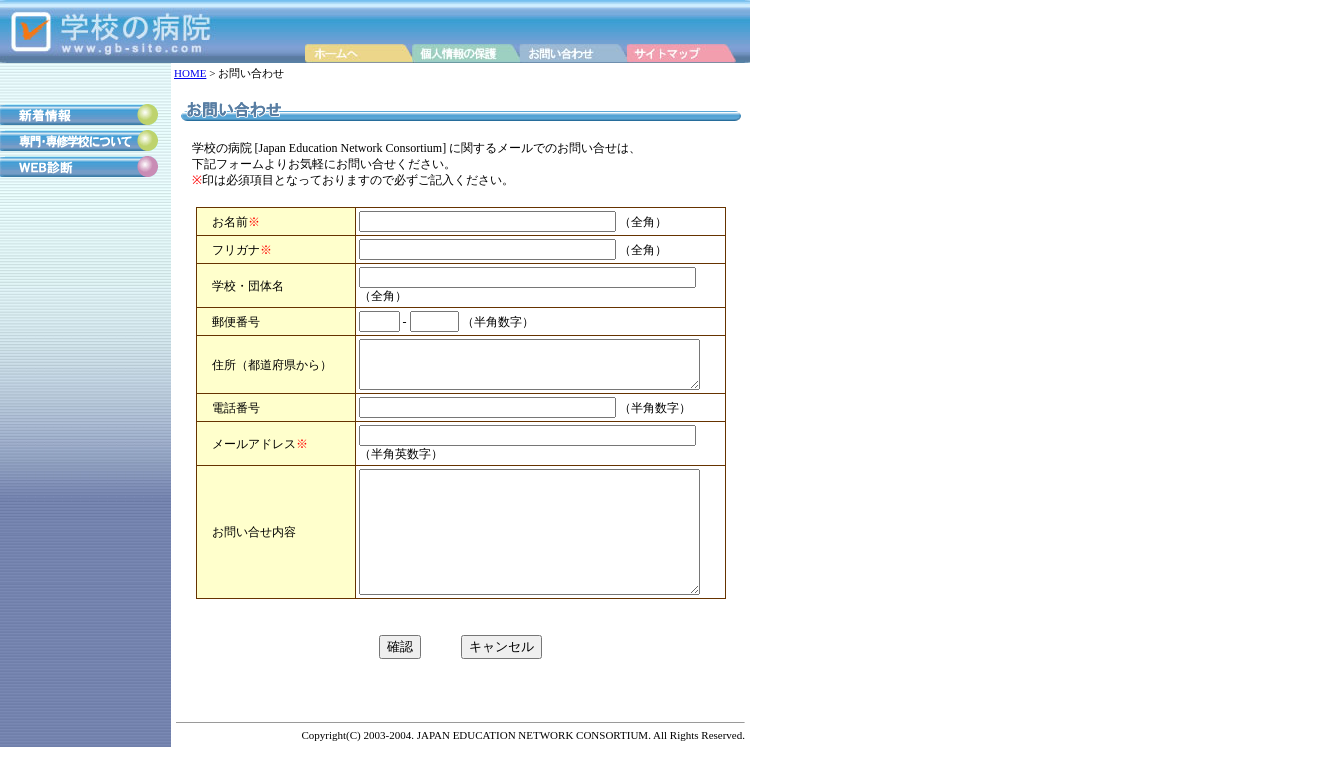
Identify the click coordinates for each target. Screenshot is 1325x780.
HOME (190, 73)
